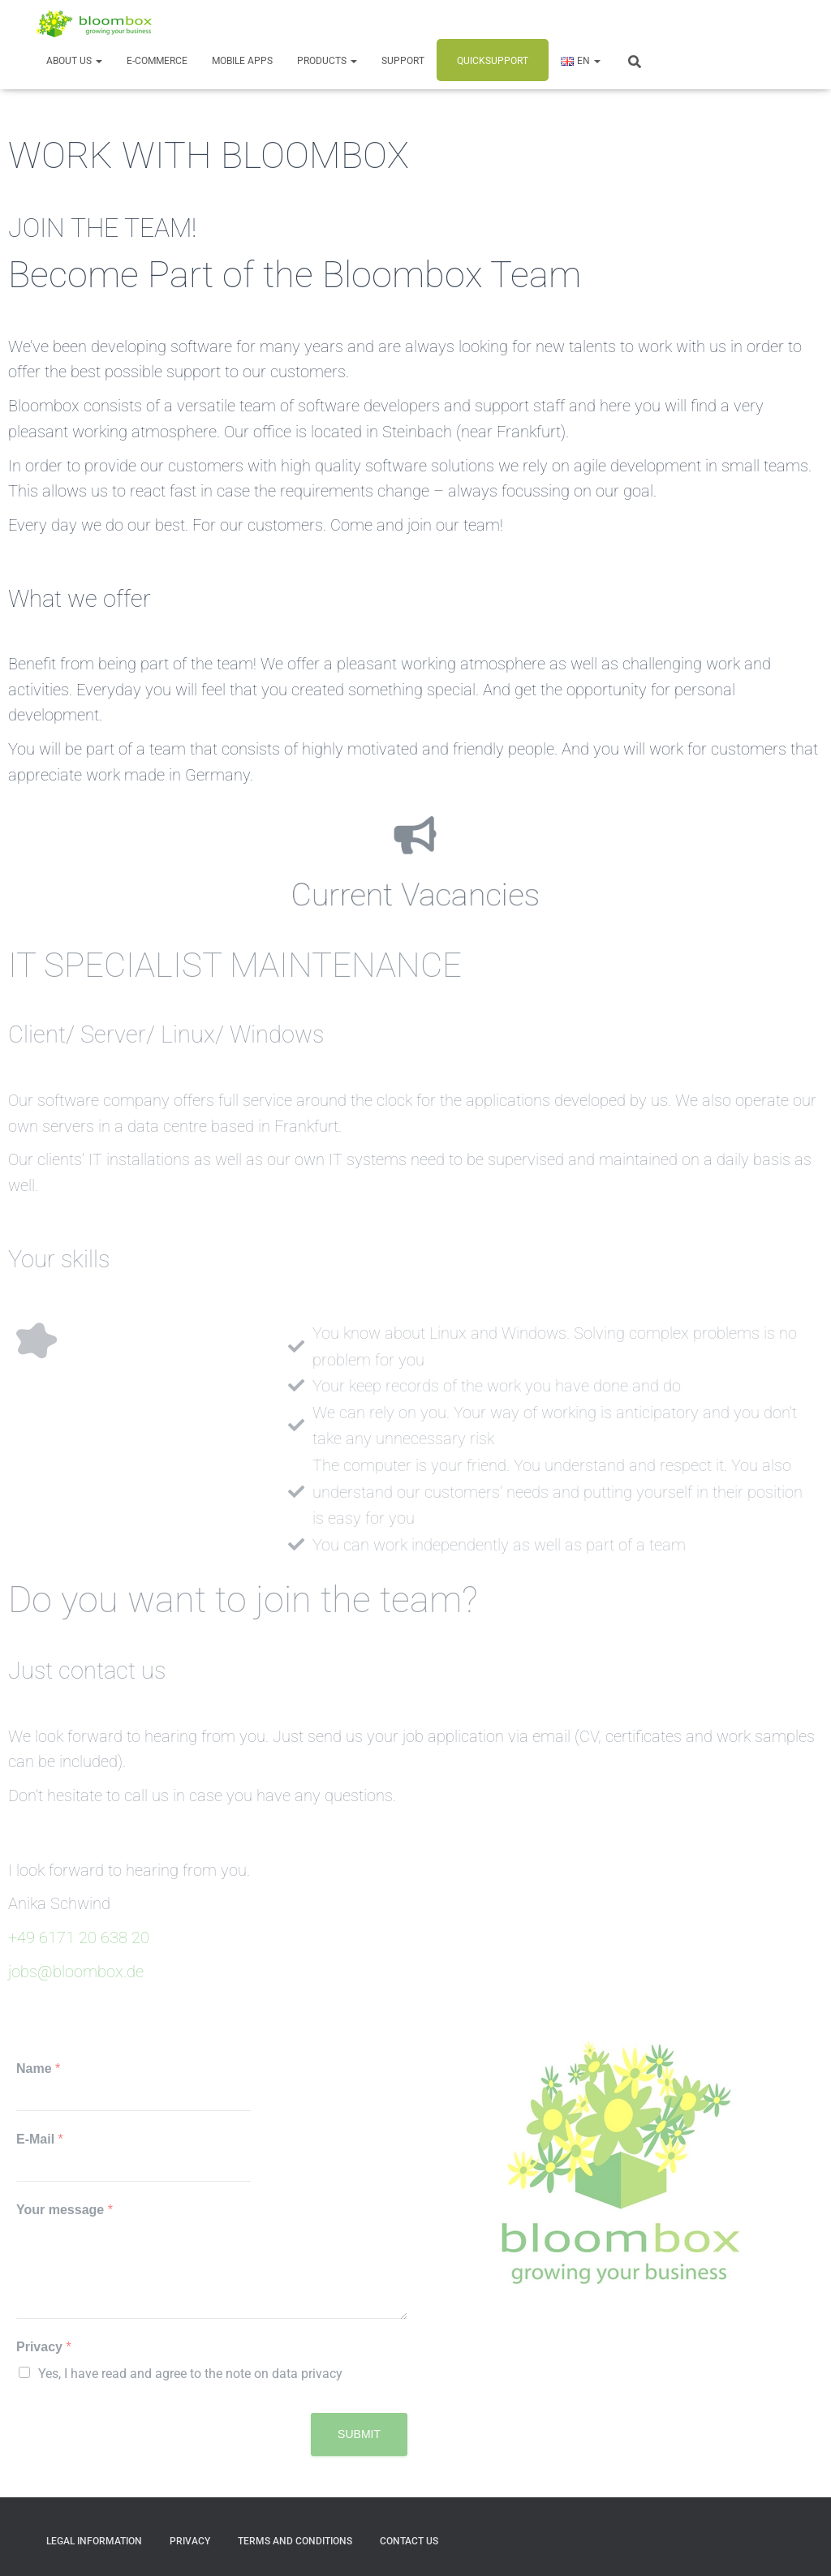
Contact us (409, 2541)
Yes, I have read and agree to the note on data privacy (190, 2373)
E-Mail (39, 2139)
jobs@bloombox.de (76, 1972)
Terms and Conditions (295, 2541)
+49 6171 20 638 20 (78, 1938)
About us (74, 61)
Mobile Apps (242, 61)
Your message (64, 2210)
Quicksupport (492, 61)
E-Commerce (157, 61)
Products (327, 61)
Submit (359, 2434)
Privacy (43, 2347)
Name (38, 2068)
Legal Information (94, 2541)
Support (402, 61)
